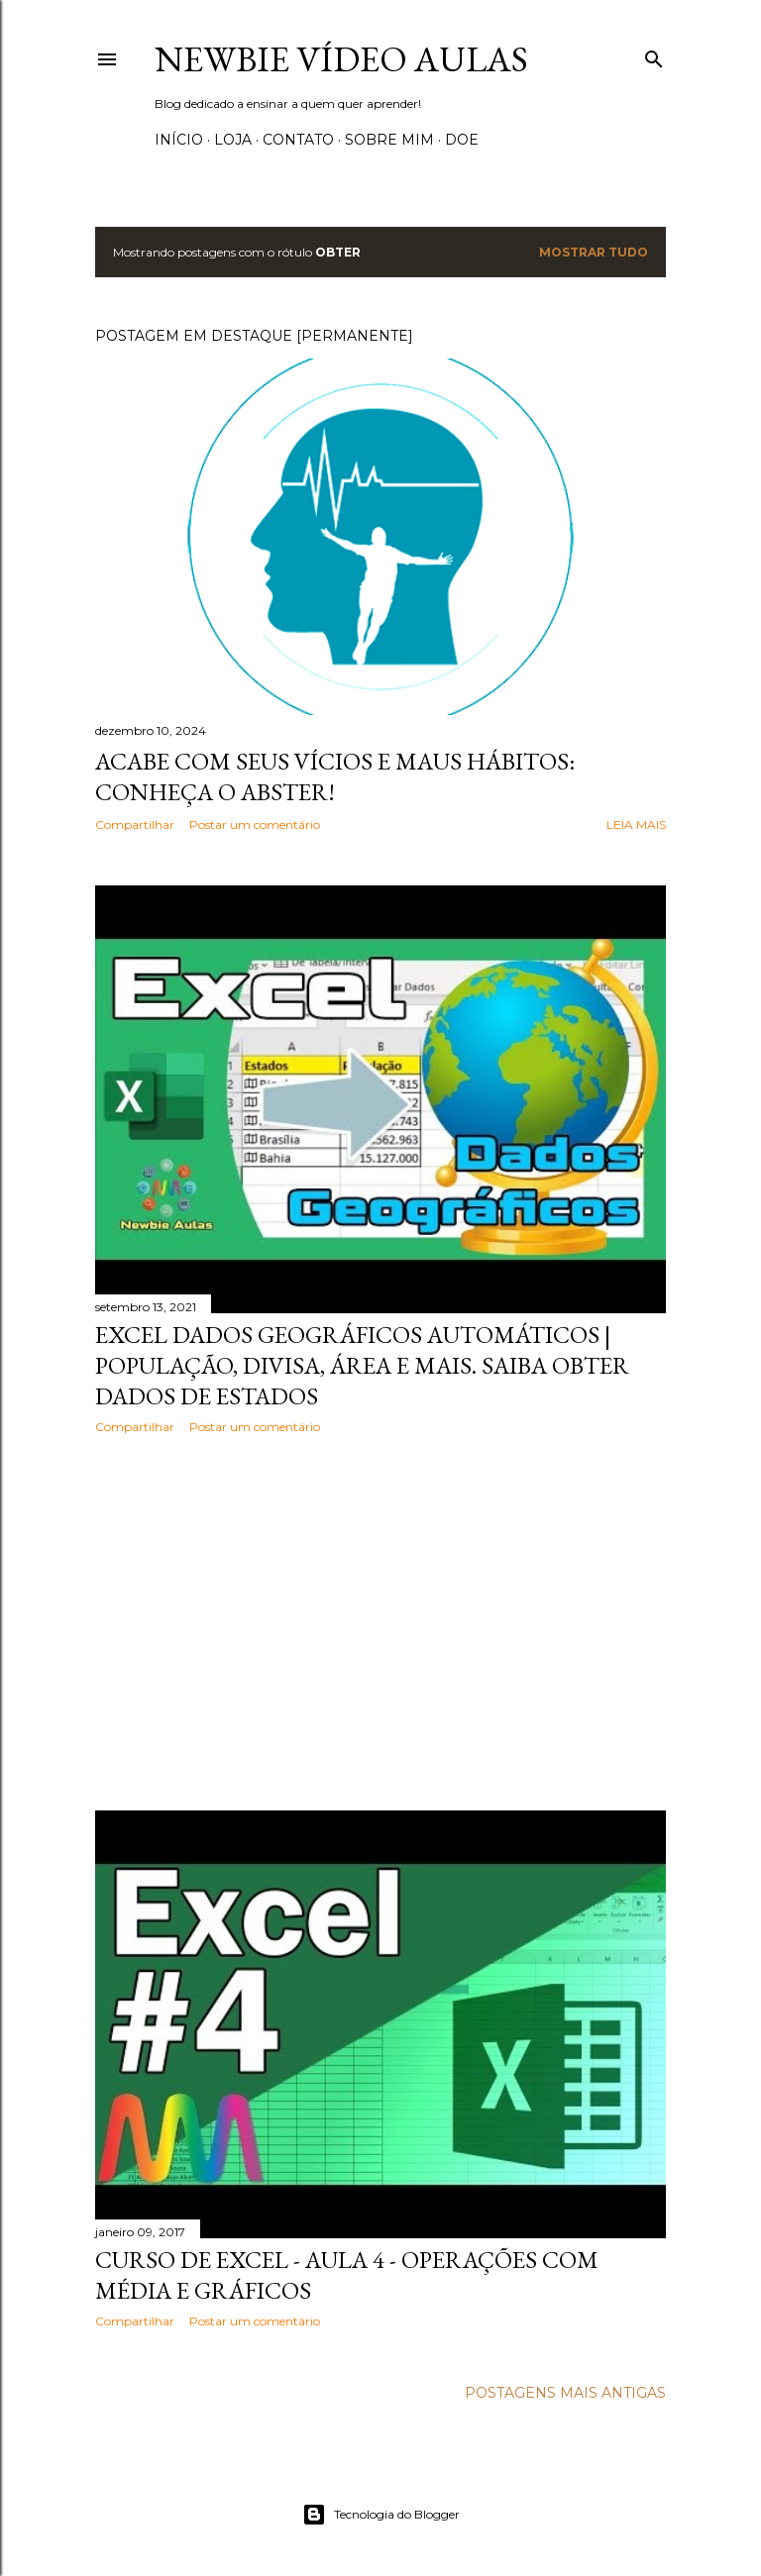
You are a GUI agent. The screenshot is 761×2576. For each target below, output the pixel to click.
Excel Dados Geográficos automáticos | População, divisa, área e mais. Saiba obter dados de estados (362, 1365)
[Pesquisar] (654, 55)
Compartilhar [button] (134, 824)
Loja (233, 140)
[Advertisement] (380, 1622)
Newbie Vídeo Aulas (341, 59)
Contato (298, 140)
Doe (462, 140)
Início (179, 140)
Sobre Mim (389, 140)
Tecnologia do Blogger (381, 2514)
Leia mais (636, 824)
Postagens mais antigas (565, 2393)
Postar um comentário (254, 824)
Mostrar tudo (593, 252)
